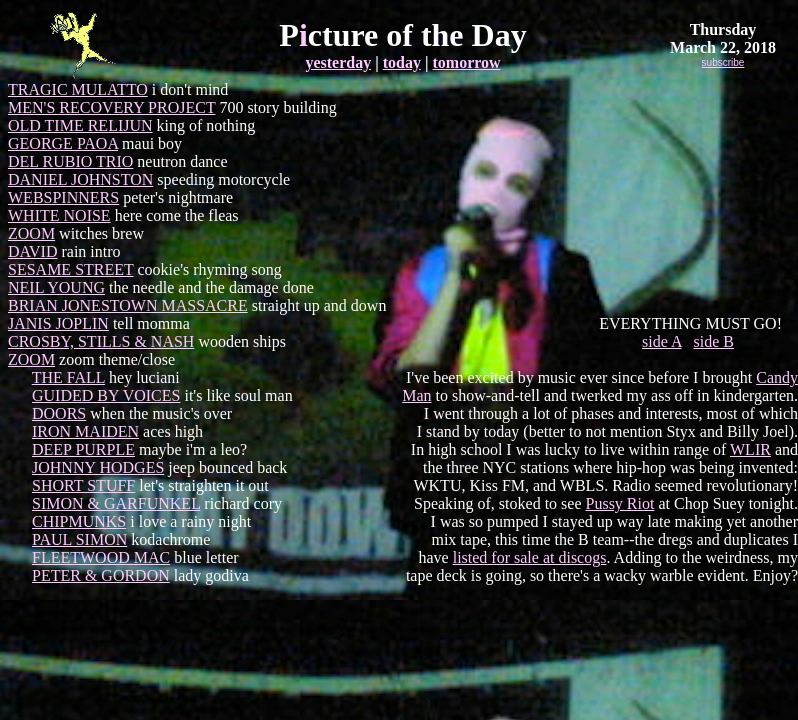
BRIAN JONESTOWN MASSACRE (128, 305)
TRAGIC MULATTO (78, 89)
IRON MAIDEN (85, 431)
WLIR (750, 449)
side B (714, 341)
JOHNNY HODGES (98, 467)
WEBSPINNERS (63, 197)
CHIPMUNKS (79, 521)
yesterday (338, 62)
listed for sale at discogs (530, 557)
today (402, 62)
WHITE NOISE (59, 215)
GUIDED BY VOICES (106, 395)
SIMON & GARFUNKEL (116, 503)
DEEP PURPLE (83, 449)
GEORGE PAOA (63, 143)
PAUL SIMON (79, 539)
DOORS (59, 413)
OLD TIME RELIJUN (80, 125)
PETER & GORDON (101, 575)
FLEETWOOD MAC (101, 557)
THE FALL (68, 377)
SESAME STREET (71, 269)
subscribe (723, 62)
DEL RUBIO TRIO (70, 161)
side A (662, 341)
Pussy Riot (620, 503)
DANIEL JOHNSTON (80, 179)
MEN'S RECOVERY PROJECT (111, 107)
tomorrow (466, 62)
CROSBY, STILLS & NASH (101, 341)
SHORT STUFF (83, 485)
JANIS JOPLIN (58, 323)
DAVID (32, 251)
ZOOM (31, 233)
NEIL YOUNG (56, 287)
